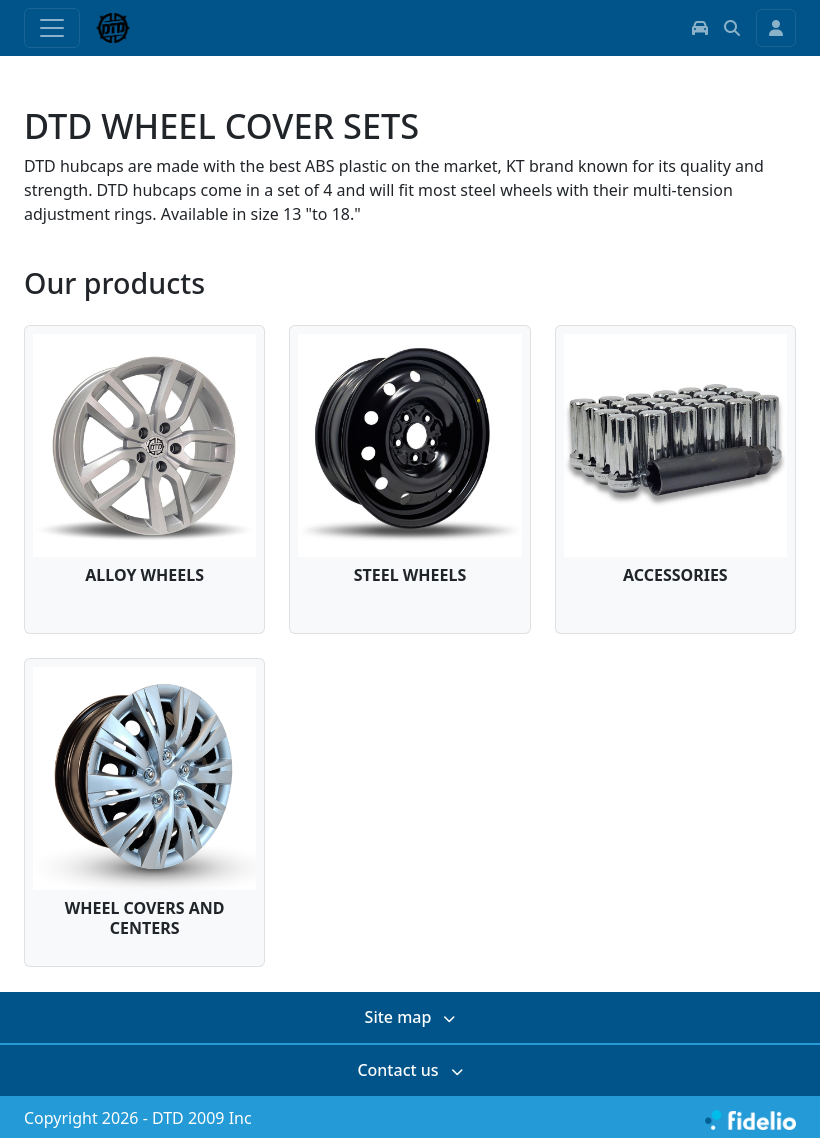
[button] (700, 28)
